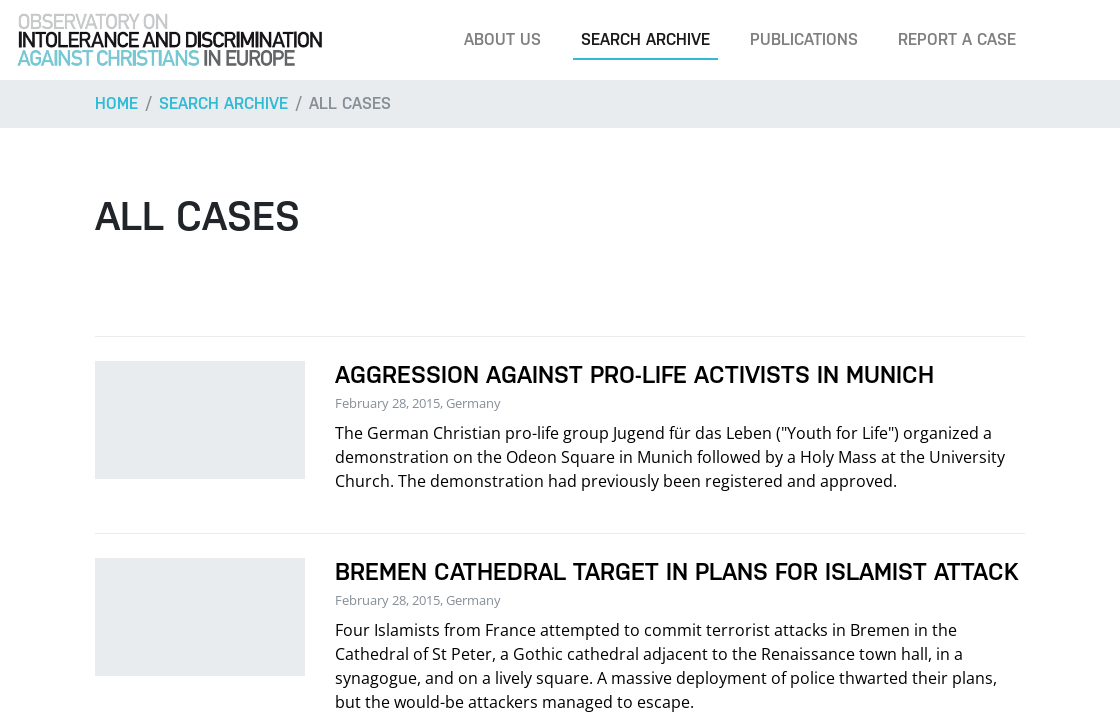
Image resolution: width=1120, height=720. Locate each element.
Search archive (645, 39)
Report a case (957, 39)
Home (116, 103)
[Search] (1074, 40)
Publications (804, 39)
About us (502, 39)
